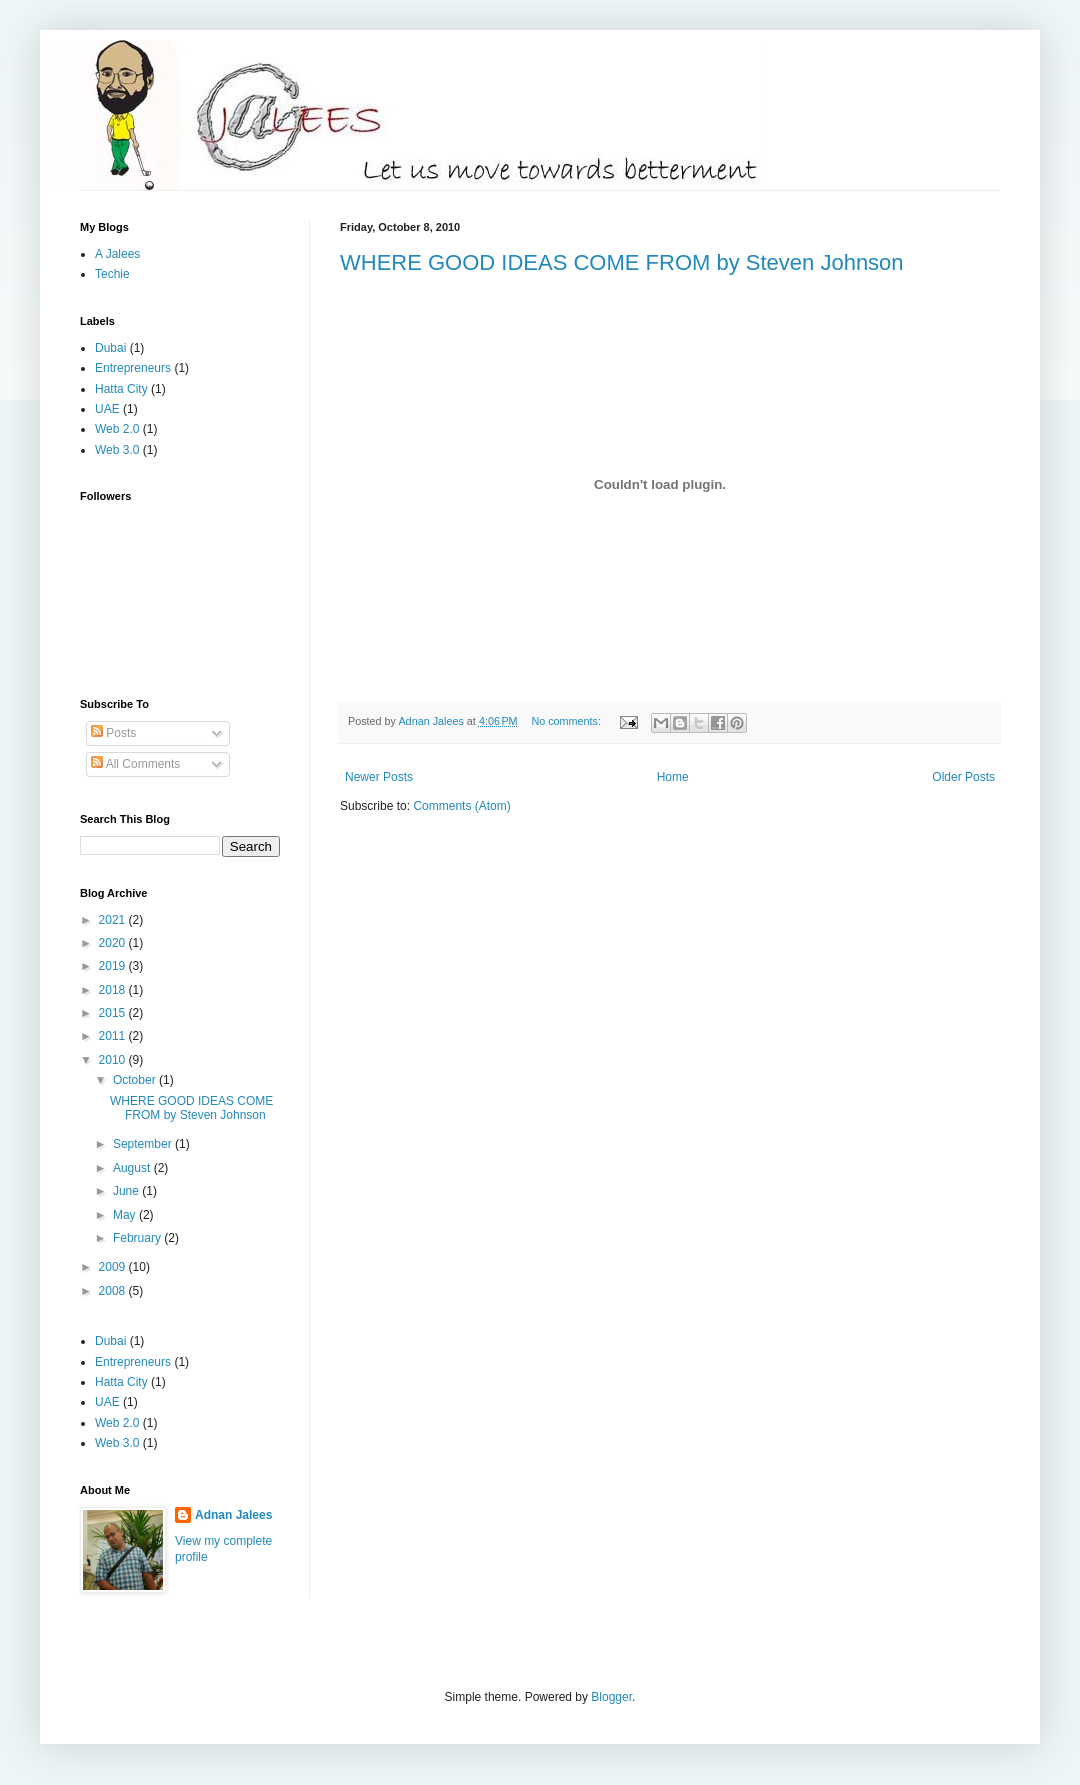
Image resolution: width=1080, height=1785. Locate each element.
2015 (114, 1013)
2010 (114, 1060)
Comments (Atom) (461, 806)
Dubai (110, 348)
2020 (114, 943)
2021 (114, 920)
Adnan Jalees (233, 1515)
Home (673, 777)
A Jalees (117, 254)
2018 (114, 990)
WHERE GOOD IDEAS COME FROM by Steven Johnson (622, 262)
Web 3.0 (117, 450)
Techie (112, 274)
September (144, 1144)
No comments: (567, 721)
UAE (107, 409)
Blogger (611, 1697)
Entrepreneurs (133, 368)
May (126, 1215)
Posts (113, 733)
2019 (114, 966)
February (138, 1238)
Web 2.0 (117, 429)
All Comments (135, 764)
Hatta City (121, 389)
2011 (114, 1036)
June (127, 1191)
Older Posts (963, 777)
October (136, 1080)
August (133, 1168)
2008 (114, 1291)
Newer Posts (379, 777)
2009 (114, 1267)
